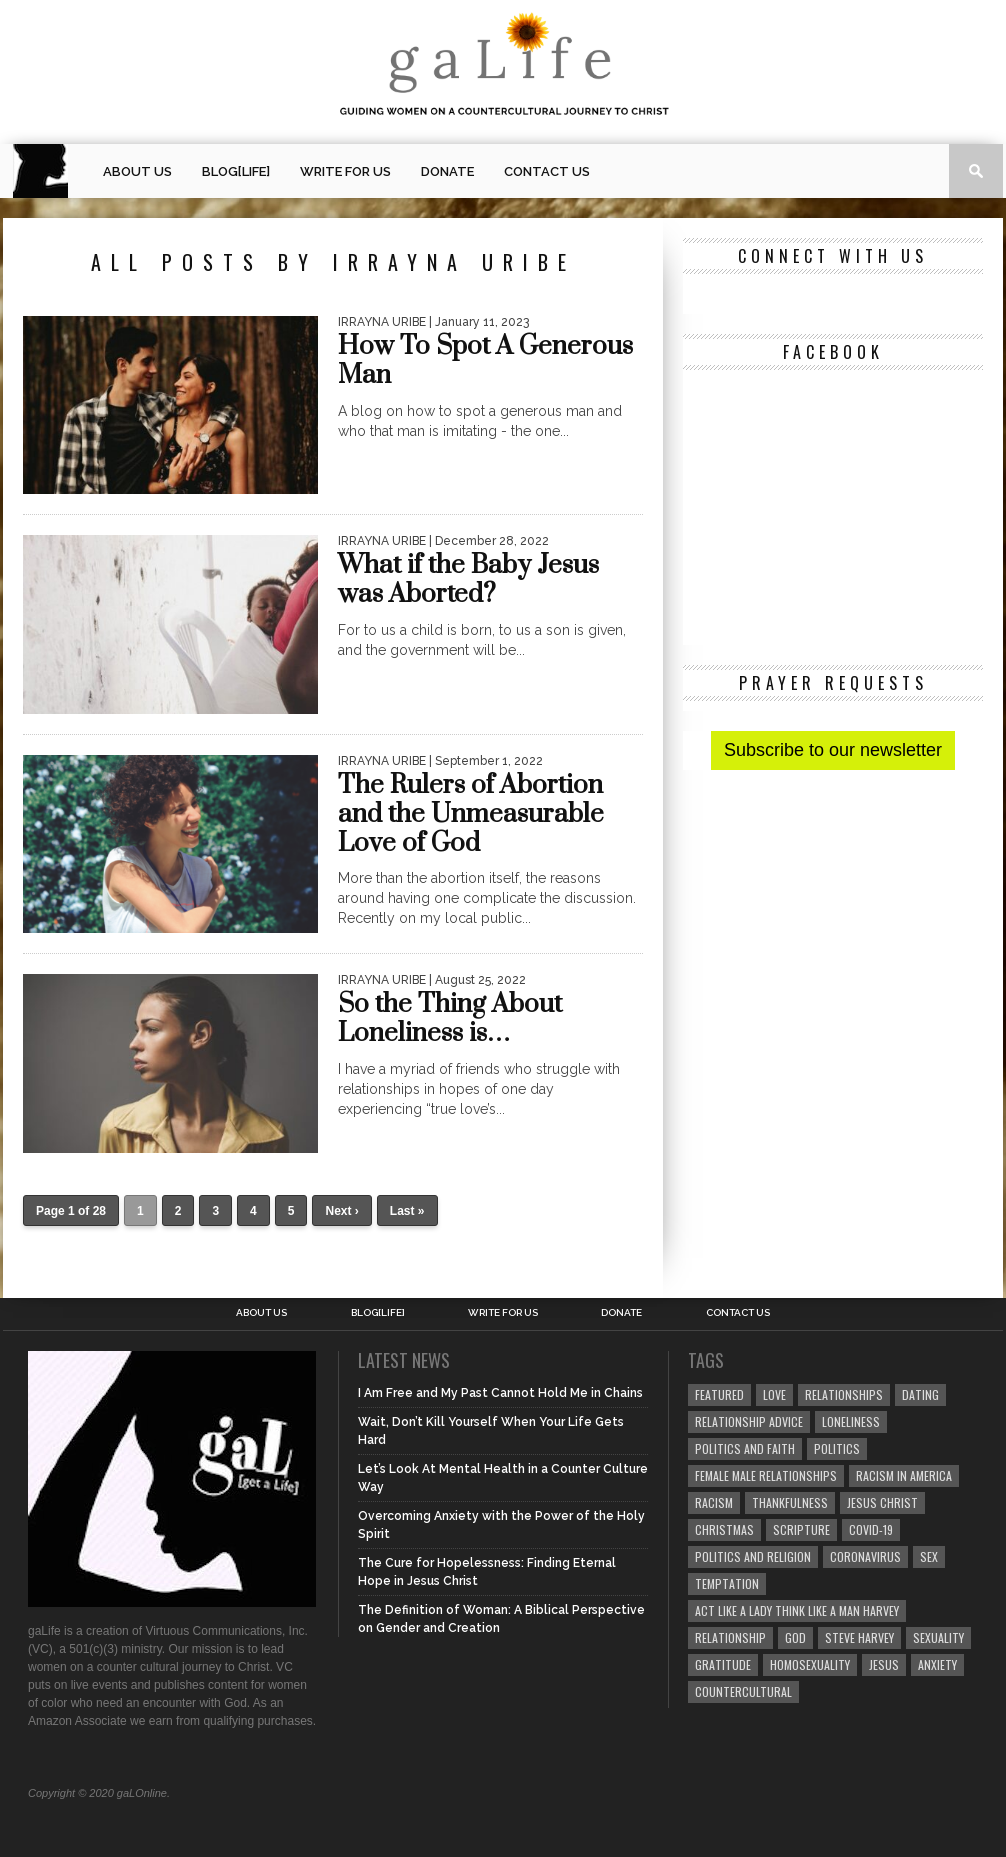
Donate (447, 171)
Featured (719, 1394)
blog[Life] (236, 171)
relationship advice (749, 1421)
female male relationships (766, 1475)
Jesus (884, 1664)
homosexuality (810, 1664)
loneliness (851, 1421)
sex (929, 1556)
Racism (714, 1502)
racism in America (904, 1475)
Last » (407, 1211)
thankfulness (790, 1502)
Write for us (345, 171)
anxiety (937, 1664)
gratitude (723, 1664)
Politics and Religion (753, 1556)
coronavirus (865, 1556)
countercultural (743, 1691)
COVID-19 (871, 1529)
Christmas (724, 1529)
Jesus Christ (882, 1502)
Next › (341, 1211)
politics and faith (745, 1448)
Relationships (844, 1394)
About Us (137, 171)
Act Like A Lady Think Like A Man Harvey (797, 1610)
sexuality (938, 1637)
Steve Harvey (859, 1637)
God (795, 1637)
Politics (837, 1448)
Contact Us (547, 171)
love (774, 1394)
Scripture (801, 1529)
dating (920, 1394)
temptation (727, 1583)
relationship (730, 1637)
